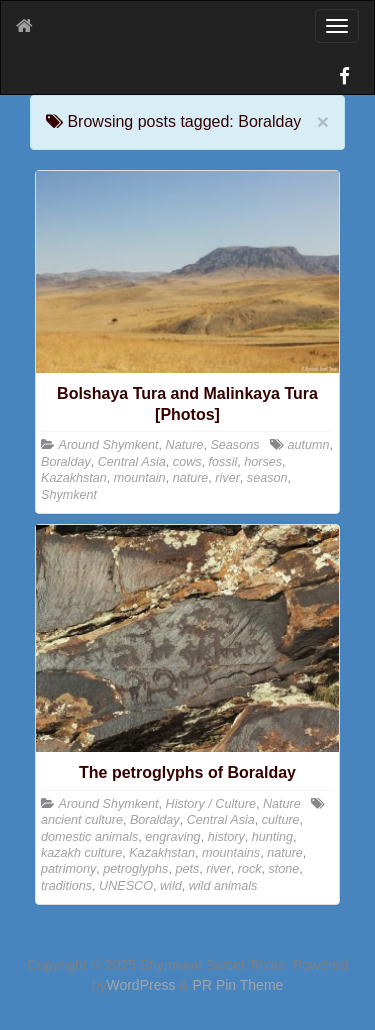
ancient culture (82, 820)
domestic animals (89, 837)
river (227, 478)
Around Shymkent (109, 445)
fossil (223, 462)
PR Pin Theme (238, 985)
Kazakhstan (74, 478)
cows (187, 462)
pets (187, 869)
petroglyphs (135, 869)
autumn (308, 445)
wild (171, 886)
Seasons (234, 445)
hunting (272, 837)
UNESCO (126, 886)
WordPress (140, 985)
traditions (66, 886)
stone (284, 869)
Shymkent (69, 495)
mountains (231, 853)
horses (263, 462)
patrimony (68, 869)
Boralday (66, 462)
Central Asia (132, 462)
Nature (185, 445)
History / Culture (211, 804)
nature (191, 478)
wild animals (223, 886)
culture (281, 820)
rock (250, 869)
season (267, 478)
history (226, 837)
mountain (140, 478)
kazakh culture (81, 853)
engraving (172, 837)
